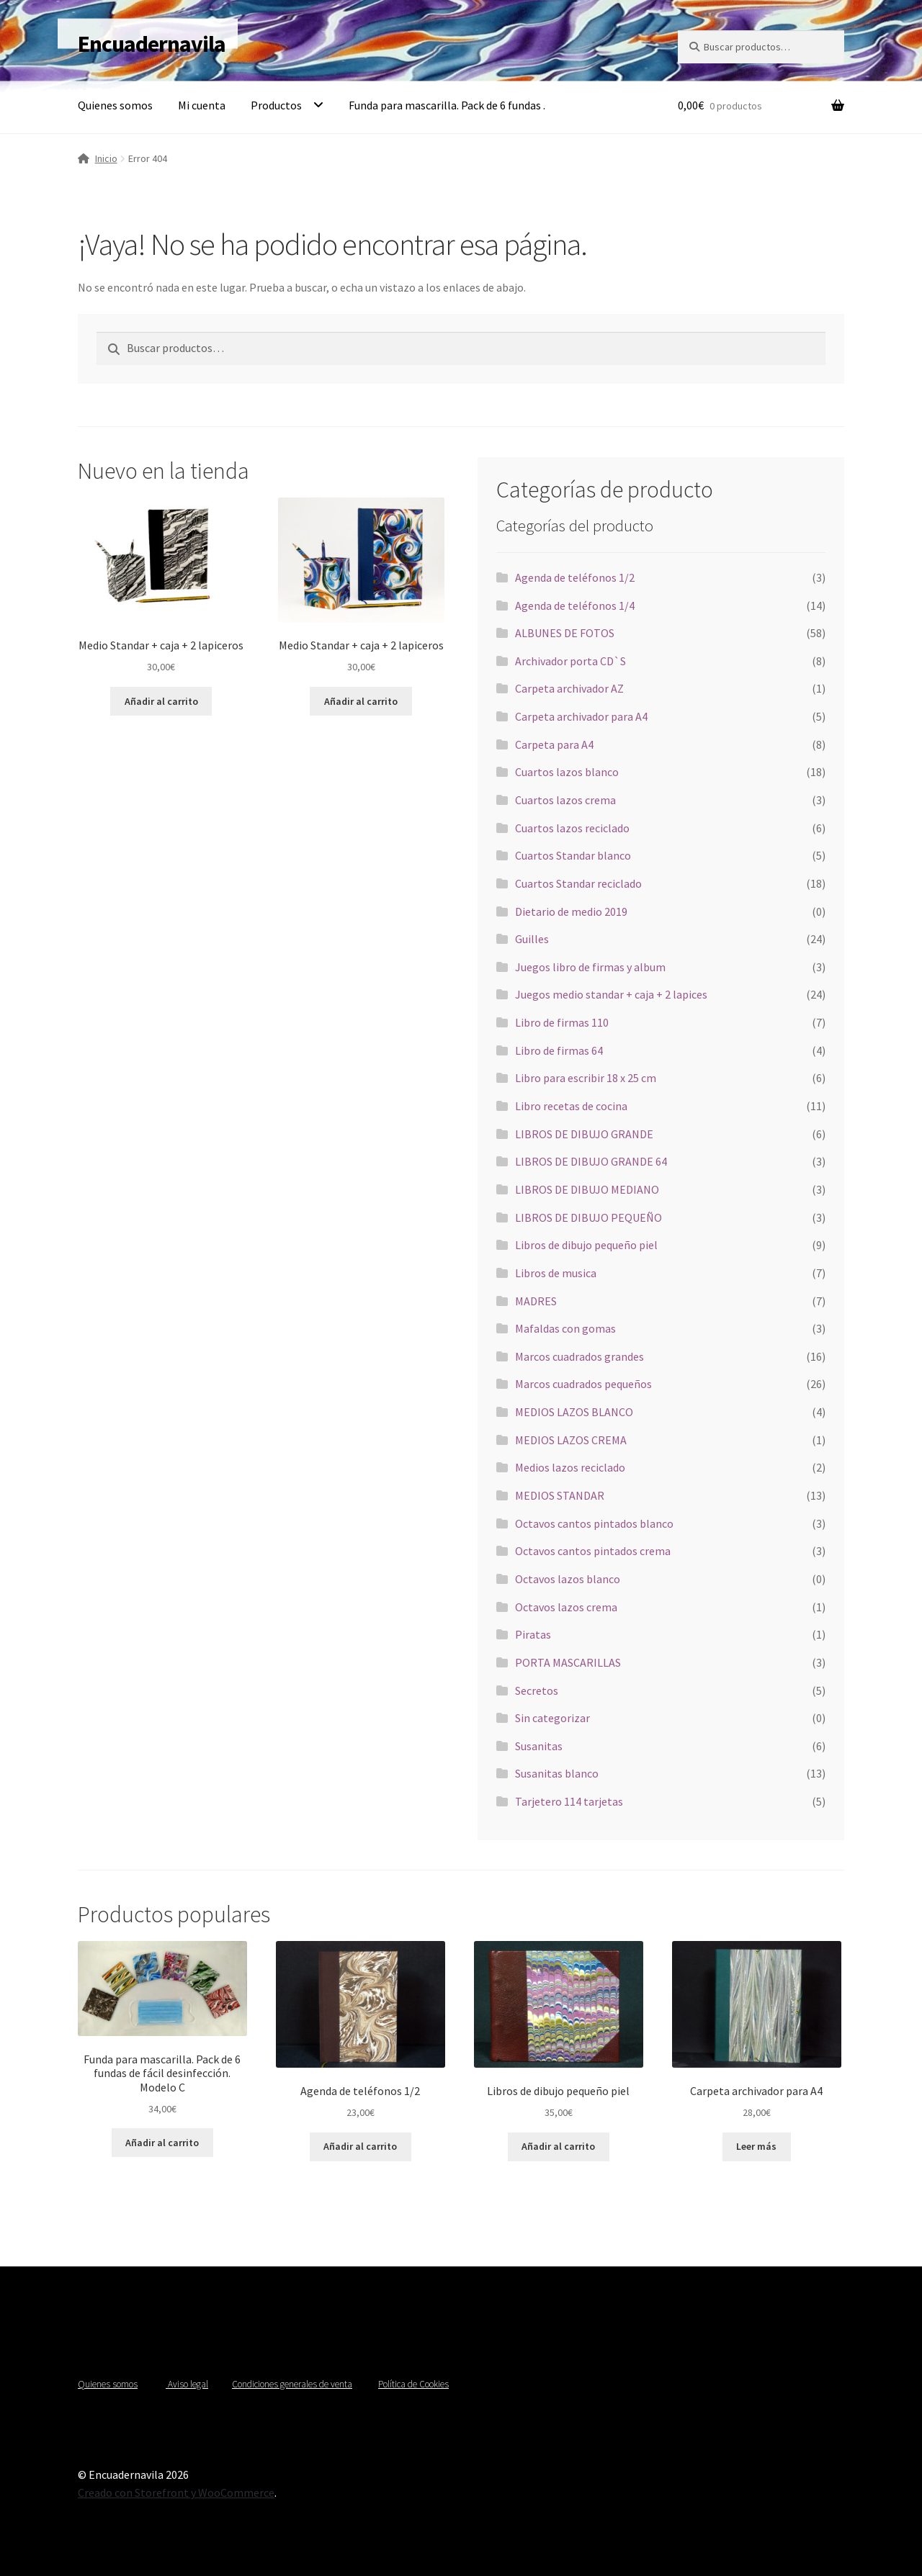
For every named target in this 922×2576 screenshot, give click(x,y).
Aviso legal (187, 2384)
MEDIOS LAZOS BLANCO (574, 1412)
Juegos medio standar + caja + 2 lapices (611, 994)
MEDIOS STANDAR (559, 1495)
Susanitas (539, 1746)
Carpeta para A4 (554, 744)
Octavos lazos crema (566, 1607)
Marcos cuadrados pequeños (583, 1384)
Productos (276, 105)
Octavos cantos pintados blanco (594, 1523)
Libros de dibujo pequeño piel (586, 1245)
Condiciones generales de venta (292, 2384)
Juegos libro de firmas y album (590, 967)
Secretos (536, 1690)
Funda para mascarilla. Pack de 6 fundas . (447, 105)
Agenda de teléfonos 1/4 (575, 605)
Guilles (532, 939)
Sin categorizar (552, 1718)
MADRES (536, 1301)
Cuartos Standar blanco (573, 855)
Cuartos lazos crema (565, 800)
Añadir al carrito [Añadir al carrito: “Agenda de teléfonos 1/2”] (360, 2146)
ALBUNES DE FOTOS (564, 633)
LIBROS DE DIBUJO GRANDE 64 (591, 1161)
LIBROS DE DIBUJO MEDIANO (587, 1189)
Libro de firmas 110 (562, 1022)
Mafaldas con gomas (565, 1328)
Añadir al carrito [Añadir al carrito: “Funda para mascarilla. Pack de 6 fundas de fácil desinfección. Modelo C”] (162, 2142)
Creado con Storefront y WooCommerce (176, 2492)
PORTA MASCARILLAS (568, 1662)
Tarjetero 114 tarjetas (569, 1801)
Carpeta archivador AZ (569, 688)
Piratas (533, 1634)
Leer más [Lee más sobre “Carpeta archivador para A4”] (756, 2146)
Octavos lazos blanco (567, 1579)
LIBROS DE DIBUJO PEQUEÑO (588, 1217)
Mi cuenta (201, 105)
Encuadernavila (151, 44)
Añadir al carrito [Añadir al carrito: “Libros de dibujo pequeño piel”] (558, 2146)
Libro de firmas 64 (559, 1050)
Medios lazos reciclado (570, 1467)
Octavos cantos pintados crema (593, 1551)
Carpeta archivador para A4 (581, 716)
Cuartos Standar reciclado (578, 883)
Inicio (106, 158)
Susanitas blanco (557, 1773)
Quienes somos (115, 105)
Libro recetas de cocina (571, 1106)
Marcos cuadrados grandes (579, 1356)
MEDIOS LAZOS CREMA (571, 1440)
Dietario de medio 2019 (571, 911)
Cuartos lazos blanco (567, 772)
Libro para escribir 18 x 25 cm (585, 1078)
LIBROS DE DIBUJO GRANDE (584, 1134)
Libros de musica (555, 1273)
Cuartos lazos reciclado (572, 828)
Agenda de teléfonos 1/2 (575, 577)
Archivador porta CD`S (570, 661)
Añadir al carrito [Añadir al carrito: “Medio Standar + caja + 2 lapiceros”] (161, 701)
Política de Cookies (413, 2384)
